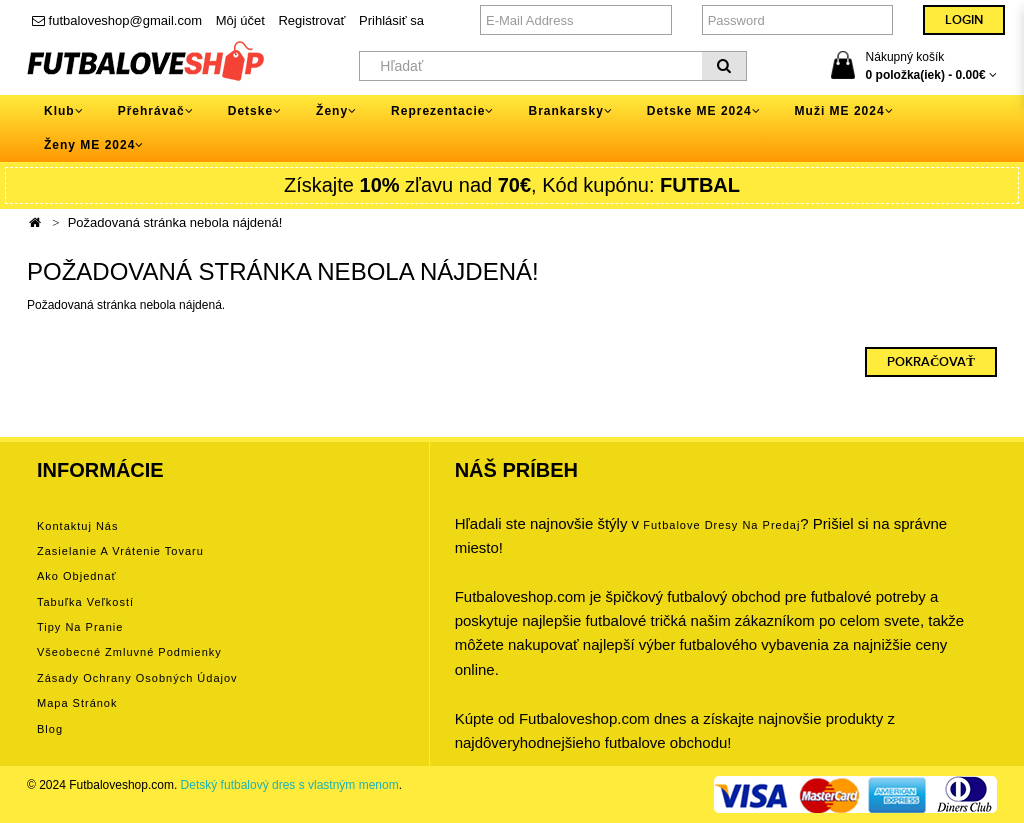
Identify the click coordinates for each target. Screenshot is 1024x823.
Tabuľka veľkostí (85, 602)
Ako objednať (77, 576)
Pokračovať (931, 362)
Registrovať (311, 20)
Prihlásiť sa (391, 20)
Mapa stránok (77, 703)
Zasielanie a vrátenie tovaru (120, 551)
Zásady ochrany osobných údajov (137, 678)
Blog (50, 729)
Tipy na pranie (80, 627)
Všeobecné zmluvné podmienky (129, 652)
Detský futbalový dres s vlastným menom (290, 785)
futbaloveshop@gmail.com (117, 20)
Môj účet (240, 20)
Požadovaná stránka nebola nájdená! (175, 222)
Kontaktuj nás (77, 526)
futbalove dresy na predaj (721, 525)
